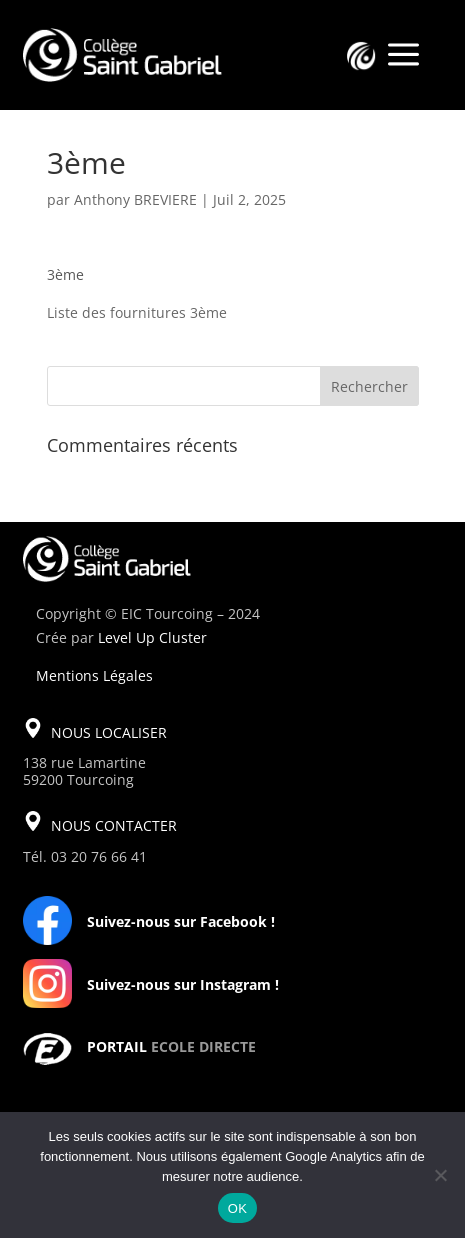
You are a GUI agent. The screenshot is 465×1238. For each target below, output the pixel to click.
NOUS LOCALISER (109, 732)
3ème (65, 274)
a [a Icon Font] (403, 56)
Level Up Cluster (152, 637)
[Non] (440, 1175)
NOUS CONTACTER (114, 825)
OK (237, 1208)
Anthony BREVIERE (135, 199)
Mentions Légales (94, 675)
